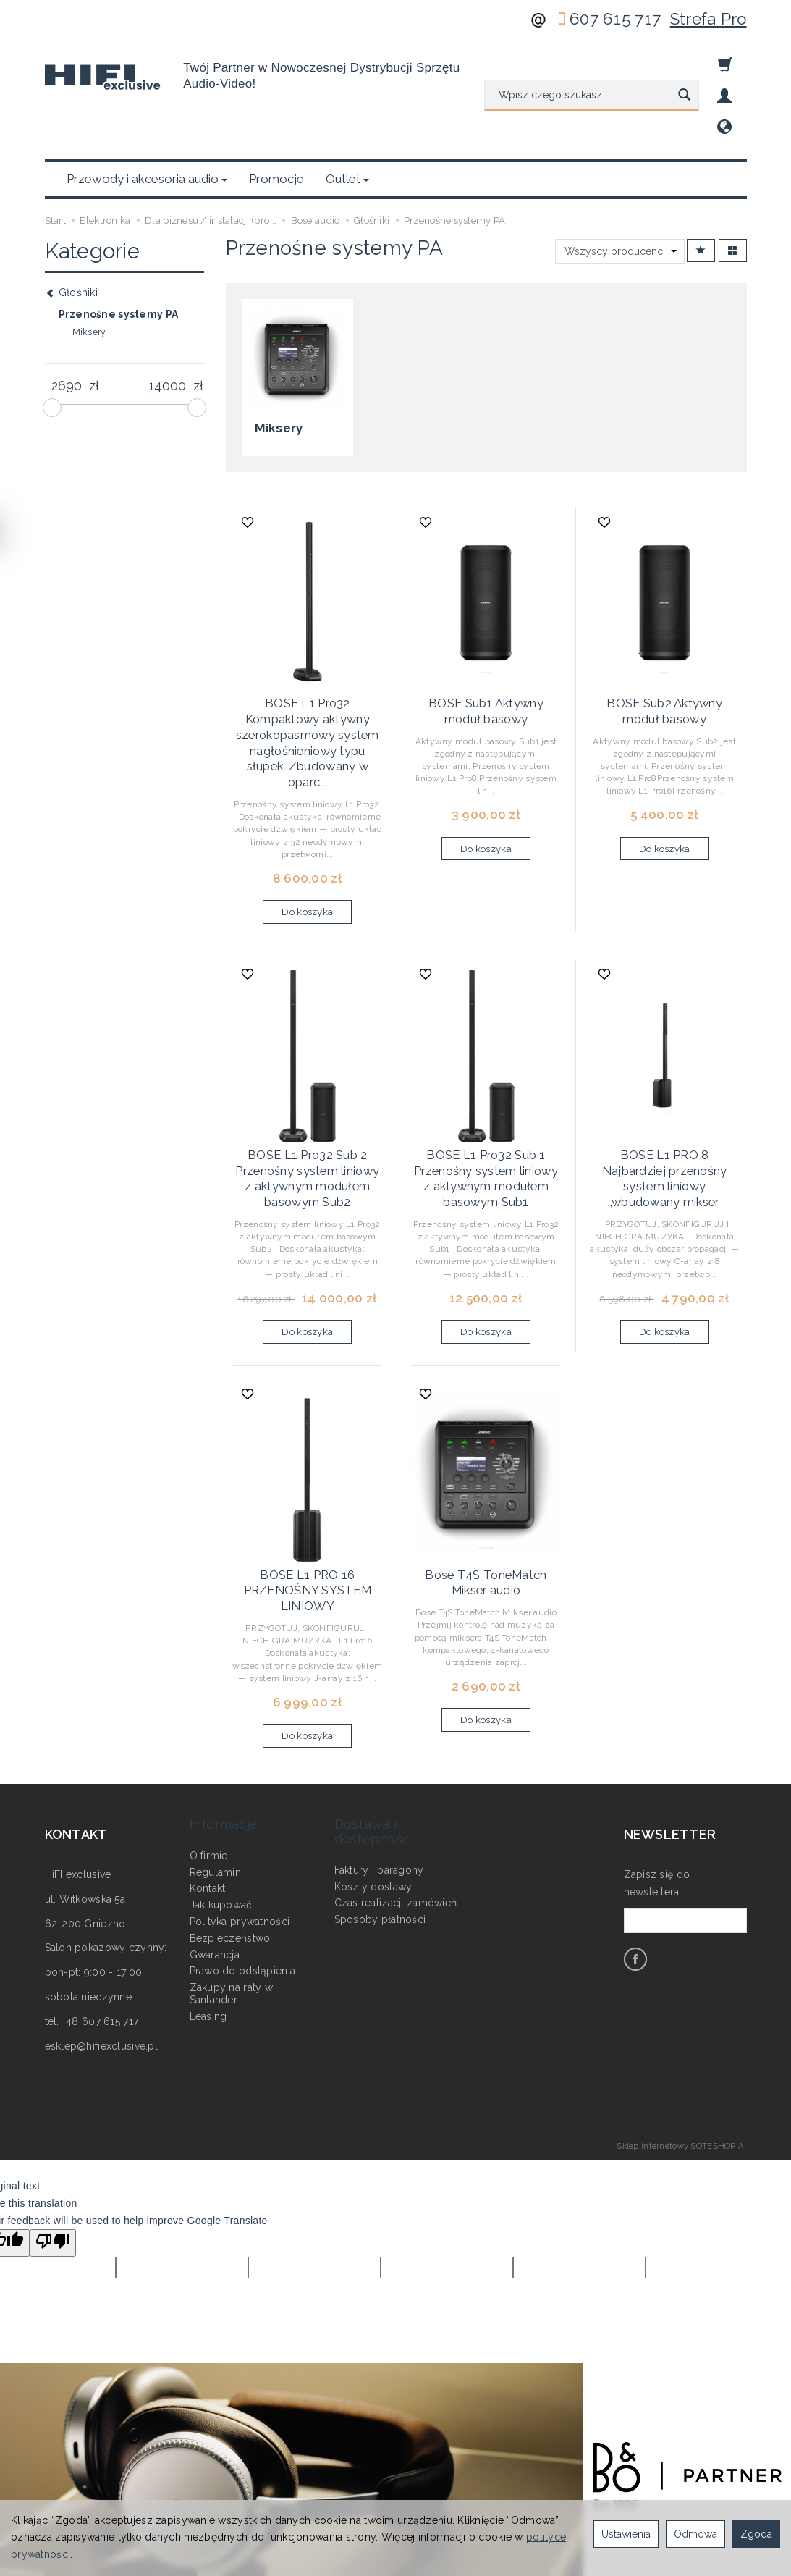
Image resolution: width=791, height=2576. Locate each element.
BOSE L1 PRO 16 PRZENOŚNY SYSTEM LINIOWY (307, 1490)
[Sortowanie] (701, 181)
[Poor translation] (53, 2138)
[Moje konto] (724, 95)
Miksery (275, 357)
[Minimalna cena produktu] (67, 316)
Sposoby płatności (380, 1795)
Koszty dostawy (373, 1761)
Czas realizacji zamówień (395, 1778)
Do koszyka (307, 825)
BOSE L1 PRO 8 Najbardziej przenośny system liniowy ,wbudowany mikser (664, 1080)
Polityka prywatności (240, 1797)
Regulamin (216, 1747)
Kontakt (208, 1763)
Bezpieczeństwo (230, 1813)
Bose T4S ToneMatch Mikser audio (486, 1483)
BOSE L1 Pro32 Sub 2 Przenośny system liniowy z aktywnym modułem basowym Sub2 (307, 1086)
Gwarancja (215, 1829)
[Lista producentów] (620, 181)
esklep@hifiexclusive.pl (101, 1942)
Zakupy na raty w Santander (231, 1869)
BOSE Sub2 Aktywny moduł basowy (664, 636)
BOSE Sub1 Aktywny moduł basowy (486, 636)
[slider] (52, 338)
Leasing (208, 1892)
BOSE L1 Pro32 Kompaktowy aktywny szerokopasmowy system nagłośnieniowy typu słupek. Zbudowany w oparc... (307, 663)
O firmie (209, 1731)
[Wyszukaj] (684, 95)
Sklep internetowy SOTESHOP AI (681, 2042)
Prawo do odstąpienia (243, 1846)
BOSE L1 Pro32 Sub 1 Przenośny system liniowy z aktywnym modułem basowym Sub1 (486, 1086)
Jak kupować (221, 1780)
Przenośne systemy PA (119, 245)
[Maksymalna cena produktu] (167, 316)
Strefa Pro (708, 18)
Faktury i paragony (379, 1745)
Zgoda (756, 2534)
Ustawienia (626, 2534)
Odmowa (695, 2534)
